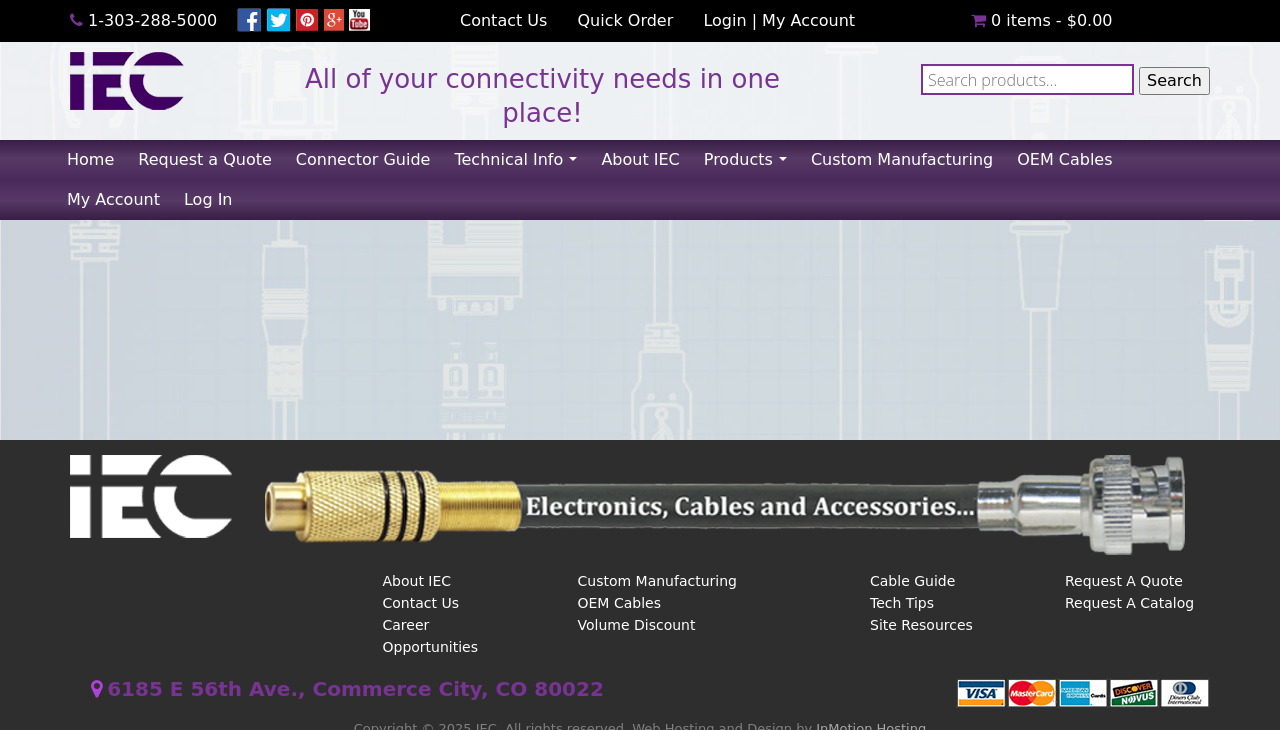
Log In (208, 199)
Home (90, 159)
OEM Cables (1064, 159)
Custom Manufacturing (902, 159)
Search (1174, 80)
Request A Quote (1124, 581)
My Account (808, 20)
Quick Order (625, 20)
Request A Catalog (1129, 603)
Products (751, 165)
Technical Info (521, 165)
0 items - (1042, 20)
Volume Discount (637, 625)
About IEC (640, 159)
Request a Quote (205, 159)
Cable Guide (912, 581)
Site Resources (921, 625)
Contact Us (503, 20)
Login (724, 20)
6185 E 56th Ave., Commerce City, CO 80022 (355, 689)
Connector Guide (363, 159)
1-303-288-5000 (152, 20)
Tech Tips (902, 603)
